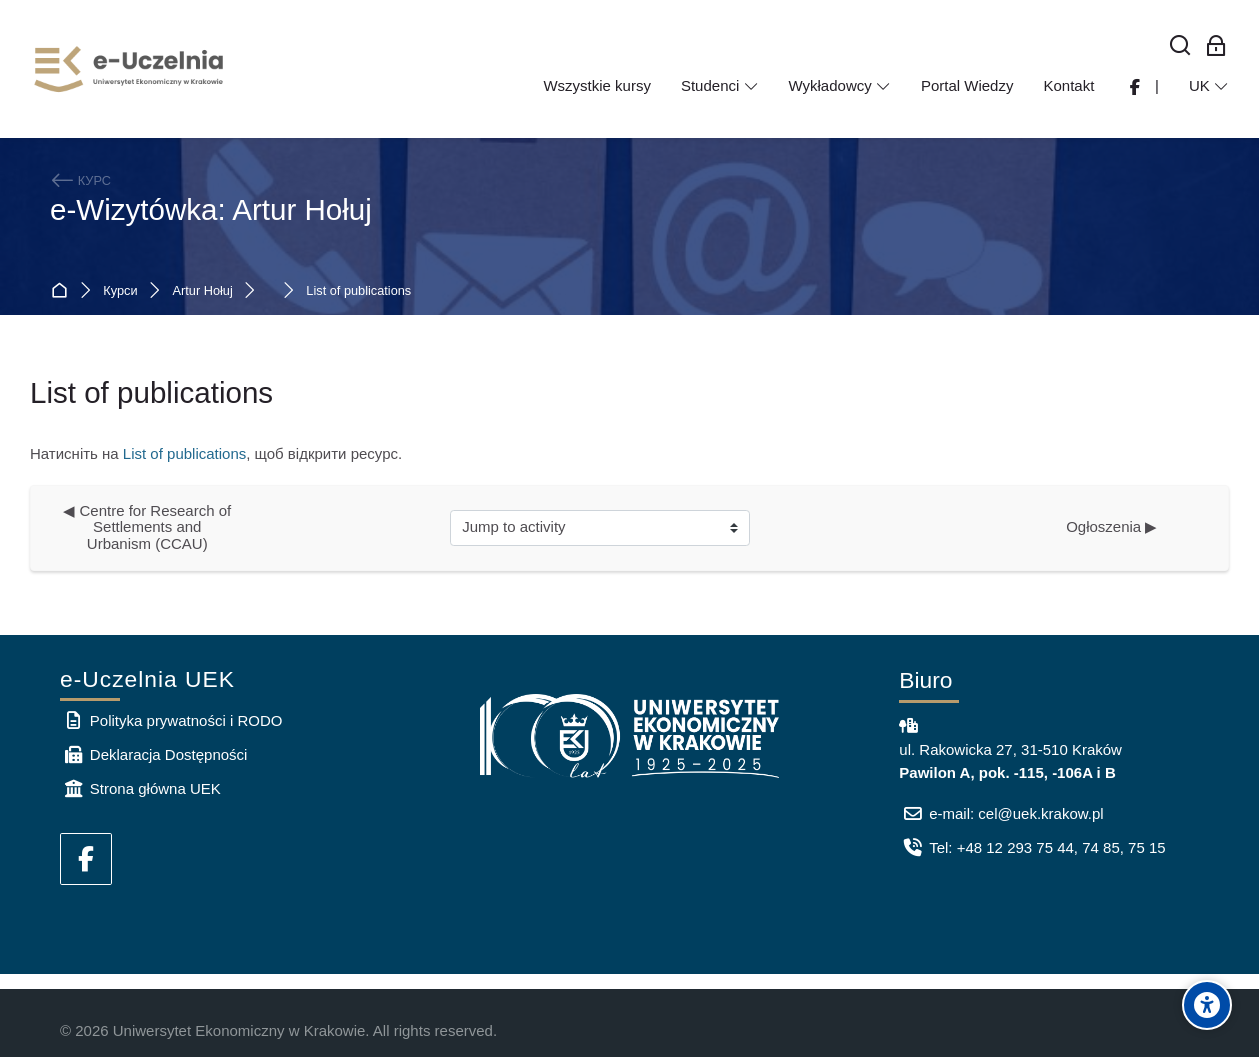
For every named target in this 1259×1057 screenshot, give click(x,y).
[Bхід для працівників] (1216, 46)
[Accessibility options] (1207, 1005)
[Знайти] (1180, 46)
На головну (63, 291)
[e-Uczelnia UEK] (130, 69)
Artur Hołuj (203, 291)
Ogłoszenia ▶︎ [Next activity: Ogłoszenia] (1111, 526)
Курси (120, 291)
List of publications (358, 291)
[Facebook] (86, 859)
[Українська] (1209, 86)
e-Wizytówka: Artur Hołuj (211, 209)
